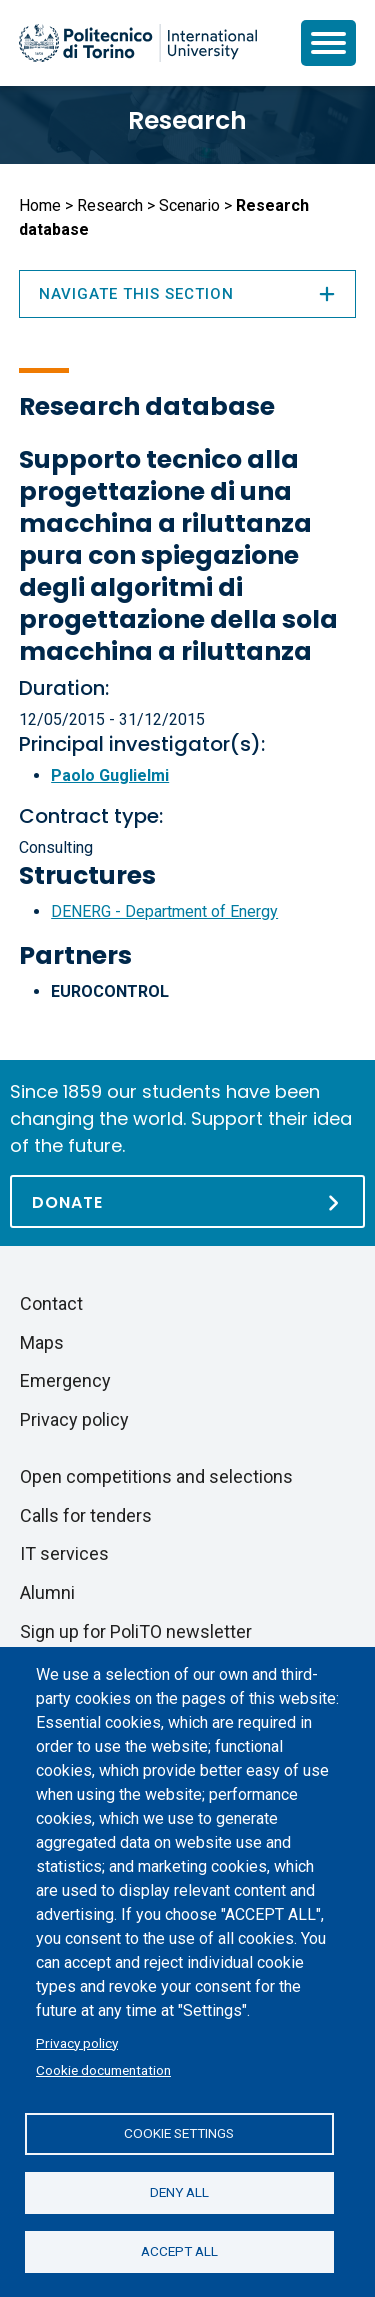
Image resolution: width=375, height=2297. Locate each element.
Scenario (189, 205)
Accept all (179, 2251)
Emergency (65, 1380)
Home (40, 205)
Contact (51, 1303)
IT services (64, 1553)
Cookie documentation (103, 2070)
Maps (42, 1342)
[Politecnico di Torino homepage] (138, 43)
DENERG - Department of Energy (164, 911)
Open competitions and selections (156, 1476)
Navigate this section (187, 294)
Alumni (47, 1592)
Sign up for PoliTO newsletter (136, 1631)
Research (187, 120)
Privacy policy (77, 2043)
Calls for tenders (86, 1515)
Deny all (179, 2192)
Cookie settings (179, 2133)
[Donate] (187, 1201)
